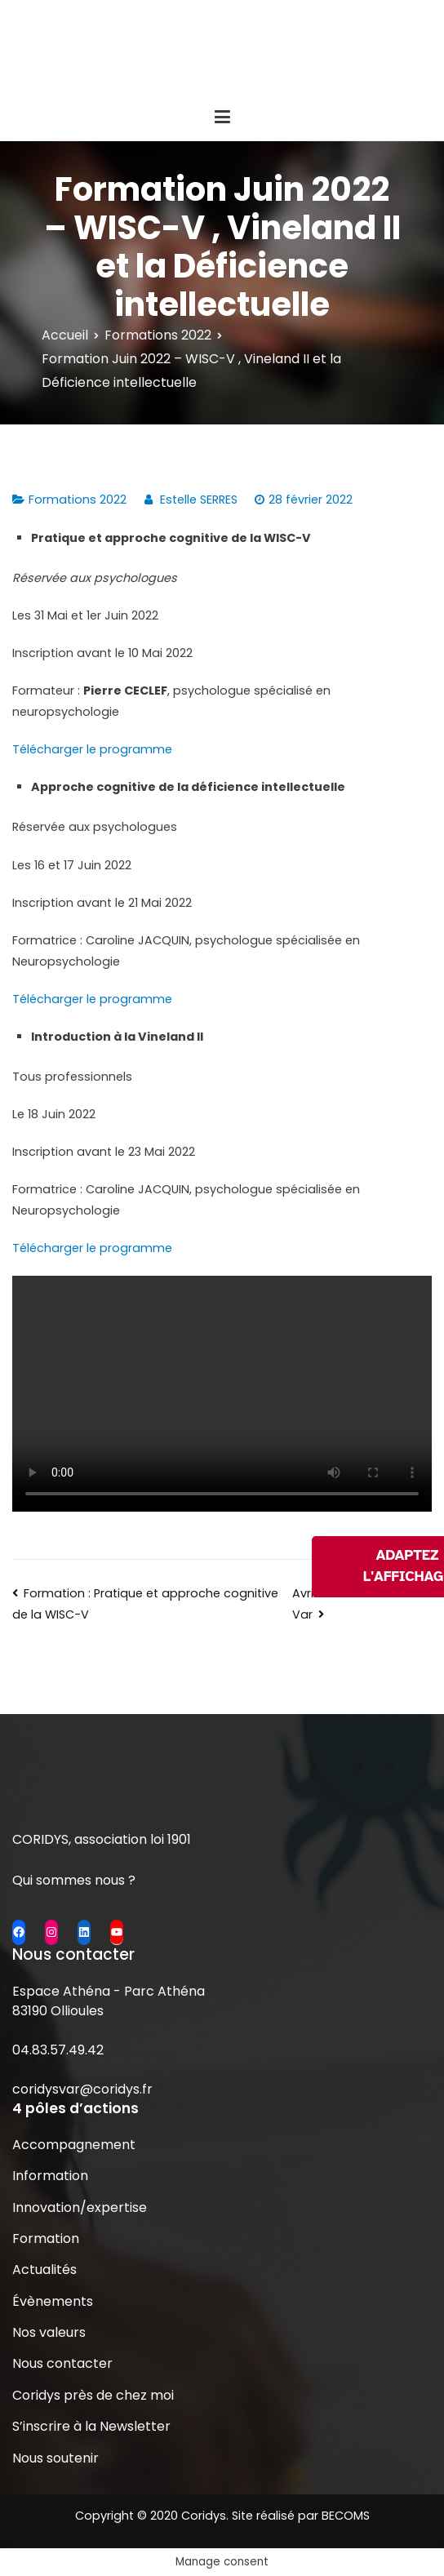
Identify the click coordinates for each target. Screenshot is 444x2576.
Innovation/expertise (79, 2207)
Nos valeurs (49, 2332)
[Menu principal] (222, 117)
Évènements (52, 2301)
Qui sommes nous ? (73, 1880)
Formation (45, 2238)
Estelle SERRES (199, 499)
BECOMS (346, 2515)
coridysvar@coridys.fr (82, 2089)
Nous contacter (62, 2363)
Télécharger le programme (92, 749)
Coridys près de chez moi (93, 2395)
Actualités (44, 2269)
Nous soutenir (55, 2458)
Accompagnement (73, 2144)
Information (50, 2175)
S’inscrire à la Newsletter (91, 2426)
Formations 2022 (78, 499)
